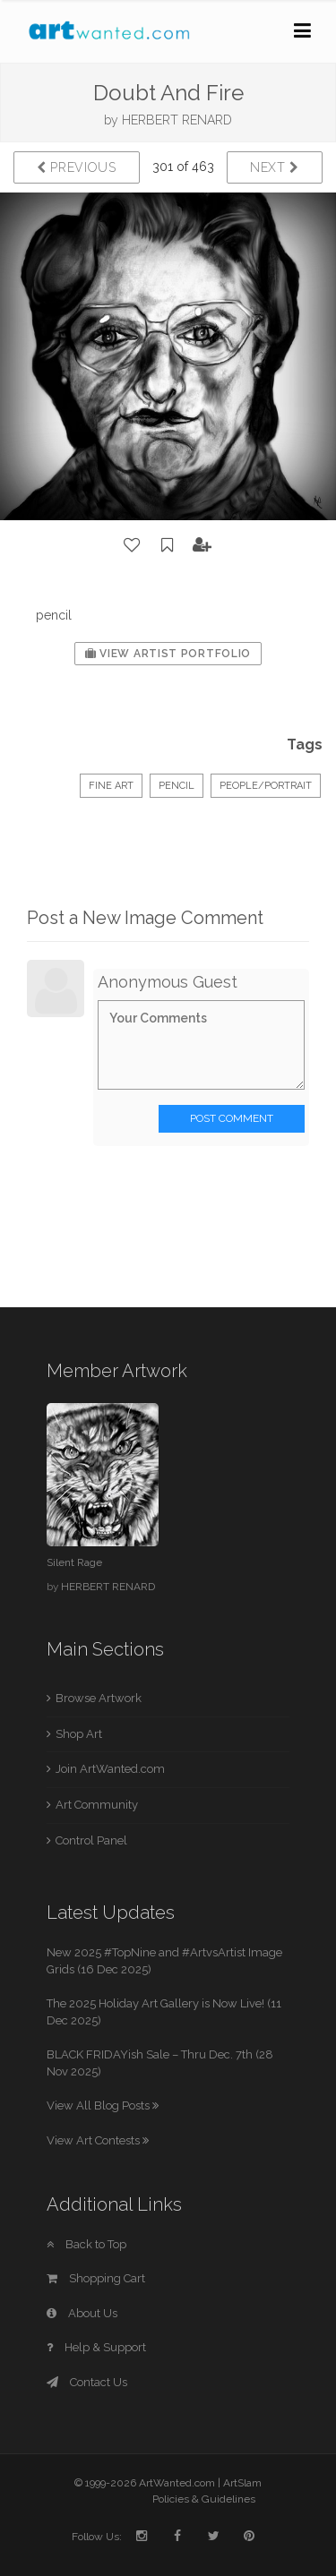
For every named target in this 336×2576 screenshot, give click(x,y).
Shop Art (79, 1734)
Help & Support (96, 2347)
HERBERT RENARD (177, 120)
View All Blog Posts (103, 2105)
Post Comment (231, 1118)
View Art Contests (98, 2140)
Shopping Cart (96, 2278)
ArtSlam (242, 2483)
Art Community (97, 1804)
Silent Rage (74, 1562)
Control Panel (91, 1840)
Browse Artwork (99, 1698)
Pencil (176, 786)
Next (274, 167)
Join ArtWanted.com (110, 1769)
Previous (76, 167)
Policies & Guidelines (203, 2499)
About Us (82, 2313)
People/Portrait (266, 786)
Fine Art (111, 786)
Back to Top (86, 2244)
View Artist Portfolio (168, 653)
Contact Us (87, 2382)
